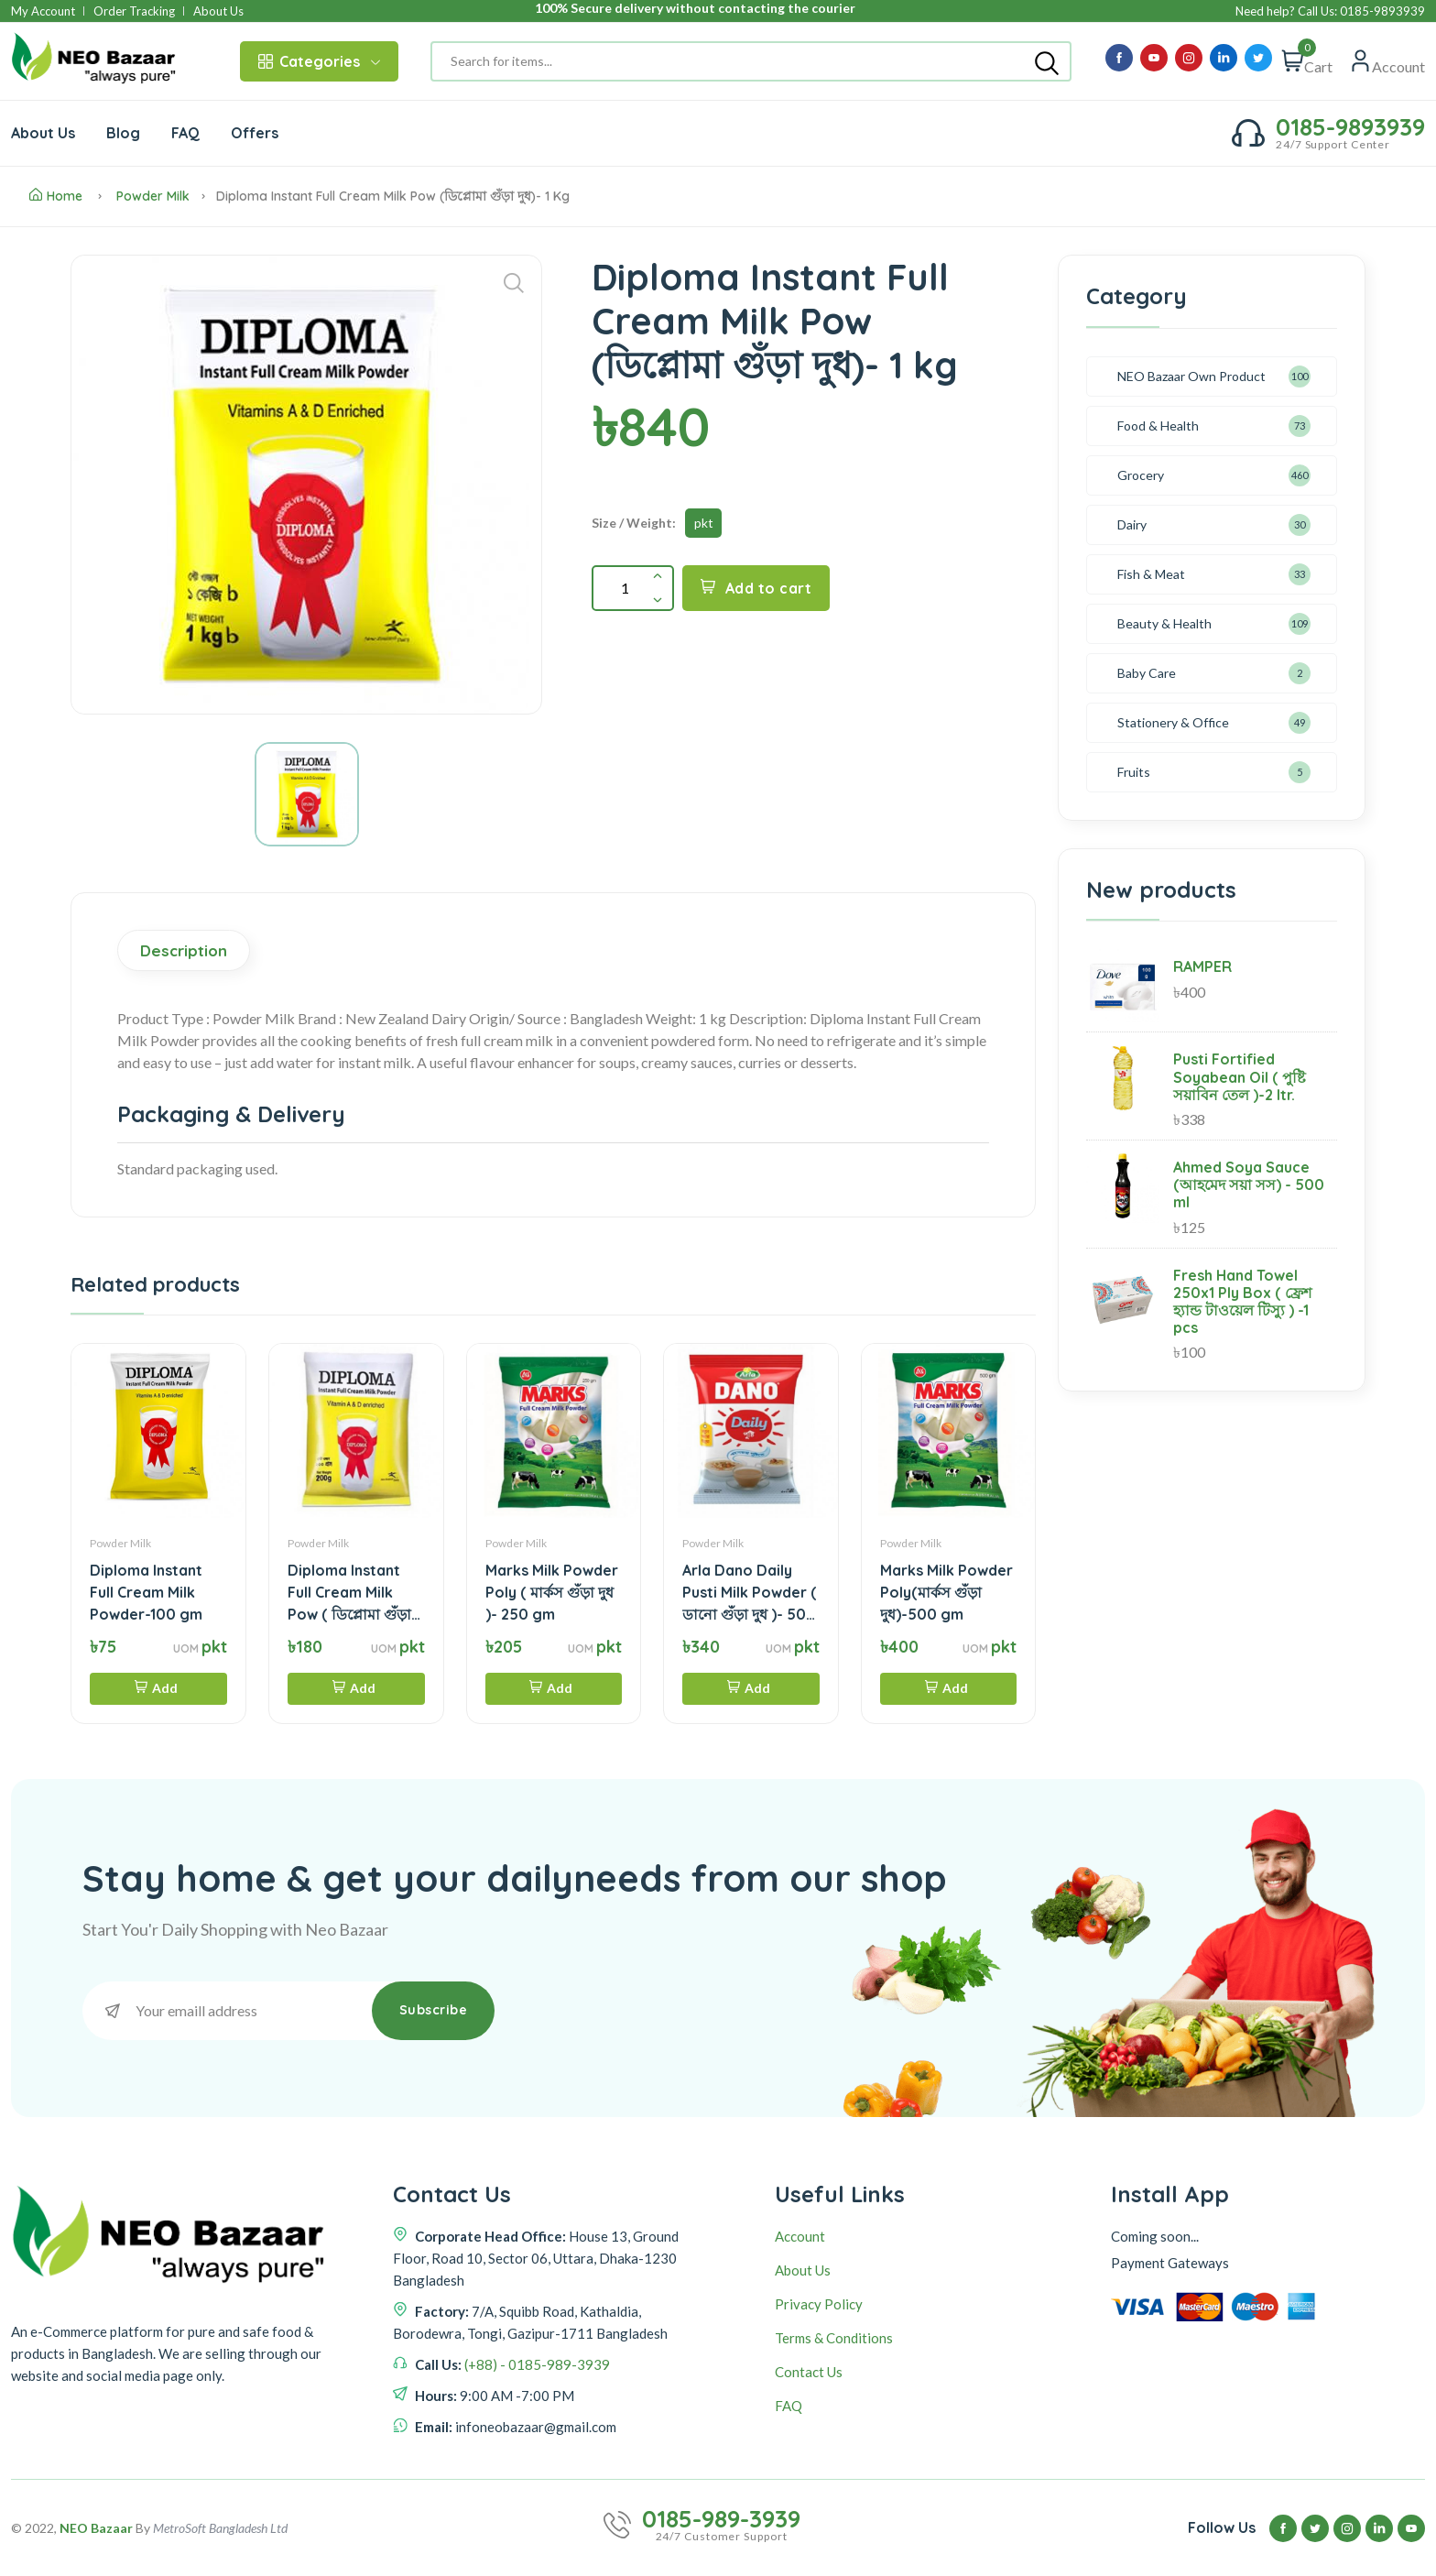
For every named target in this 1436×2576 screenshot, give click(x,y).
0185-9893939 (1350, 127)
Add (156, 1688)
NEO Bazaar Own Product (1191, 376)
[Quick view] (1387, 61)
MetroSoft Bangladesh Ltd (220, 2528)
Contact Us (809, 2371)
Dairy (1132, 524)
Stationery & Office (1173, 722)
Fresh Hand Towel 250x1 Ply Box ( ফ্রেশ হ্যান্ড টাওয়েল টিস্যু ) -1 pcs (1242, 1301)
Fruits (1133, 772)
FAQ (185, 133)
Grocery (1140, 475)
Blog (123, 133)
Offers (254, 133)
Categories (319, 61)
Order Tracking (134, 11)
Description (183, 950)
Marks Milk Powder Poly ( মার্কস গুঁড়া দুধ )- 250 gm (551, 1592)
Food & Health (1158, 425)
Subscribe (433, 2010)
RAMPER (1202, 966)
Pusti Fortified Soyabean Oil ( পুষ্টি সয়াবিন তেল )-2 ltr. (1239, 1076)
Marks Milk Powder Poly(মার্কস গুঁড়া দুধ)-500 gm (946, 1592)
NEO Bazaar (96, 2528)
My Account (43, 11)
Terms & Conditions (834, 2338)
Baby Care (1146, 673)
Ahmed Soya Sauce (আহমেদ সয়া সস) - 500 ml (1248, 1184)
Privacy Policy (819, 2304)
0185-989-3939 (721, 2519)
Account (800, 2236)
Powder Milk (153, 196)
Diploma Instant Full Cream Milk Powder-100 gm (146, 1592)
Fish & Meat (1151, 574)
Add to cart (756, 588)
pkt (703, 522)
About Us (218, 11)
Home (55, 196)
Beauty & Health (1164, 623)
